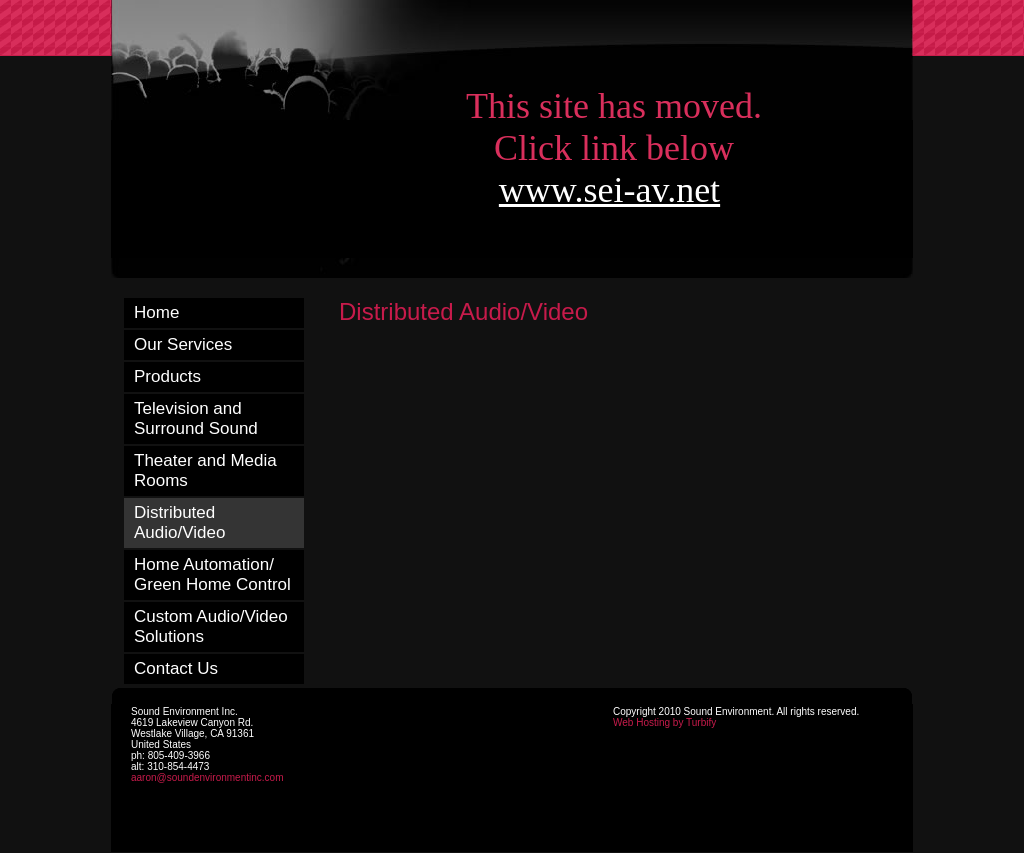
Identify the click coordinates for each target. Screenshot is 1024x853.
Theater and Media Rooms (205, 470)
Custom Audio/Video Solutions (211, 626)
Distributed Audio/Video (179, 522)
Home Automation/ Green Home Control (212, 574)
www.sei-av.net (609, 190)
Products (167, 376)
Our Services (183, 344)
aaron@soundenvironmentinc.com (207, 777)
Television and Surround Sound (196, 418)
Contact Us (176, 668)
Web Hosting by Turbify (664, 722)
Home (156, 312)
